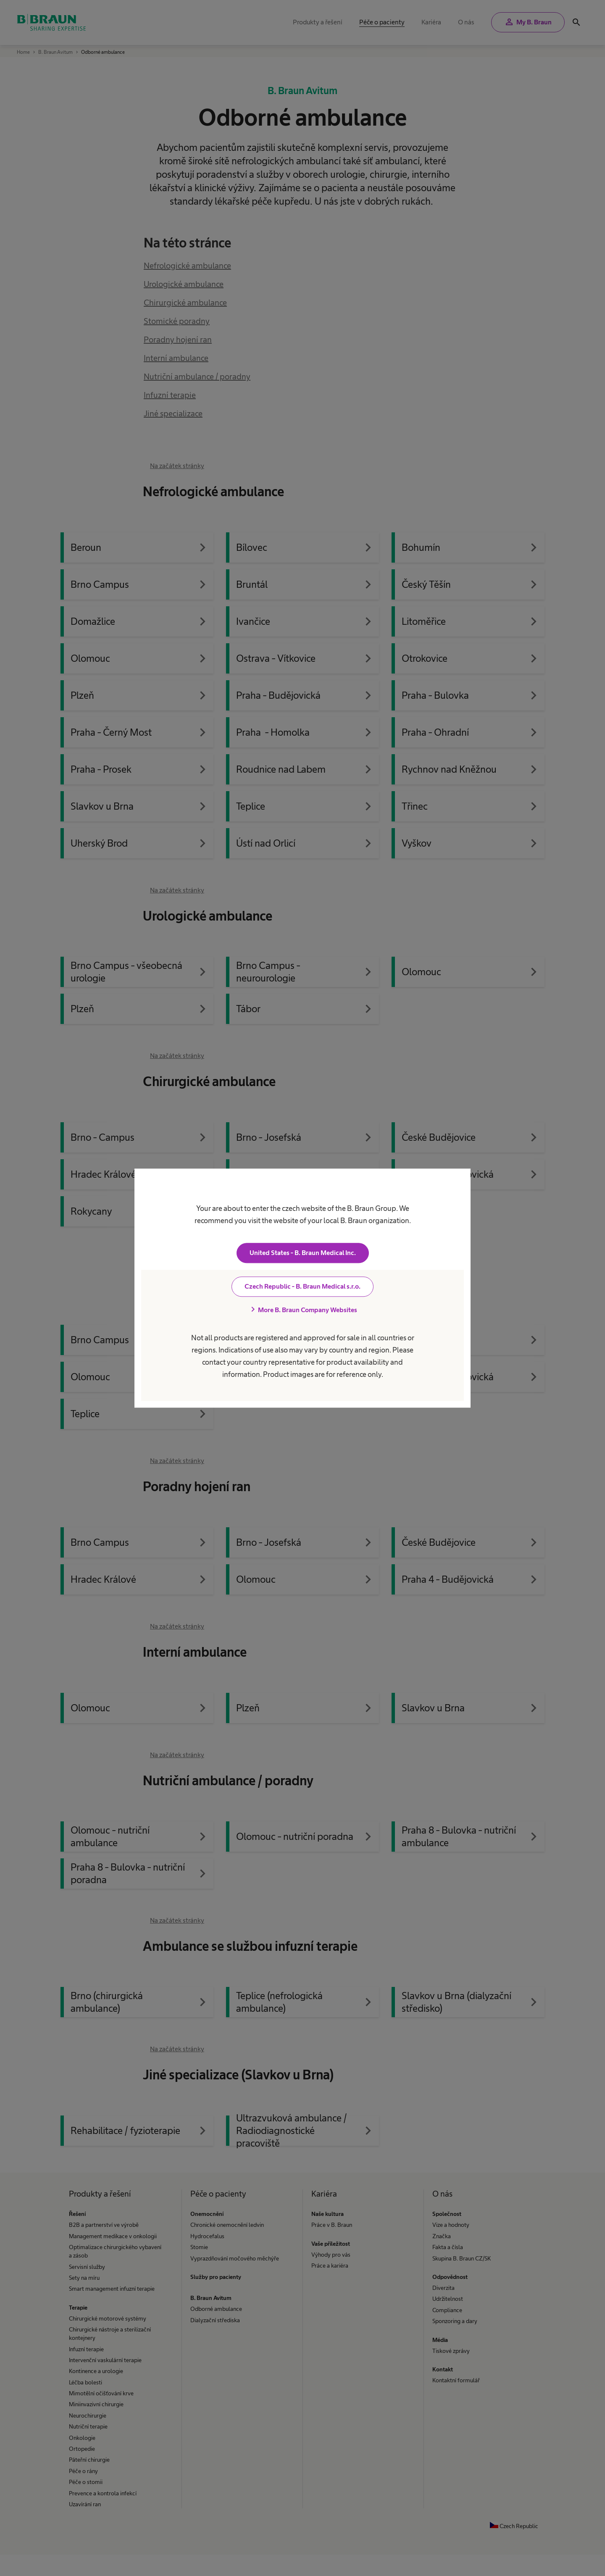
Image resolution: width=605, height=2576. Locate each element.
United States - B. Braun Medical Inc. (303, 1252)
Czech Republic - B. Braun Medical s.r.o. (302, 1286)
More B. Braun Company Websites (302, 1309)
